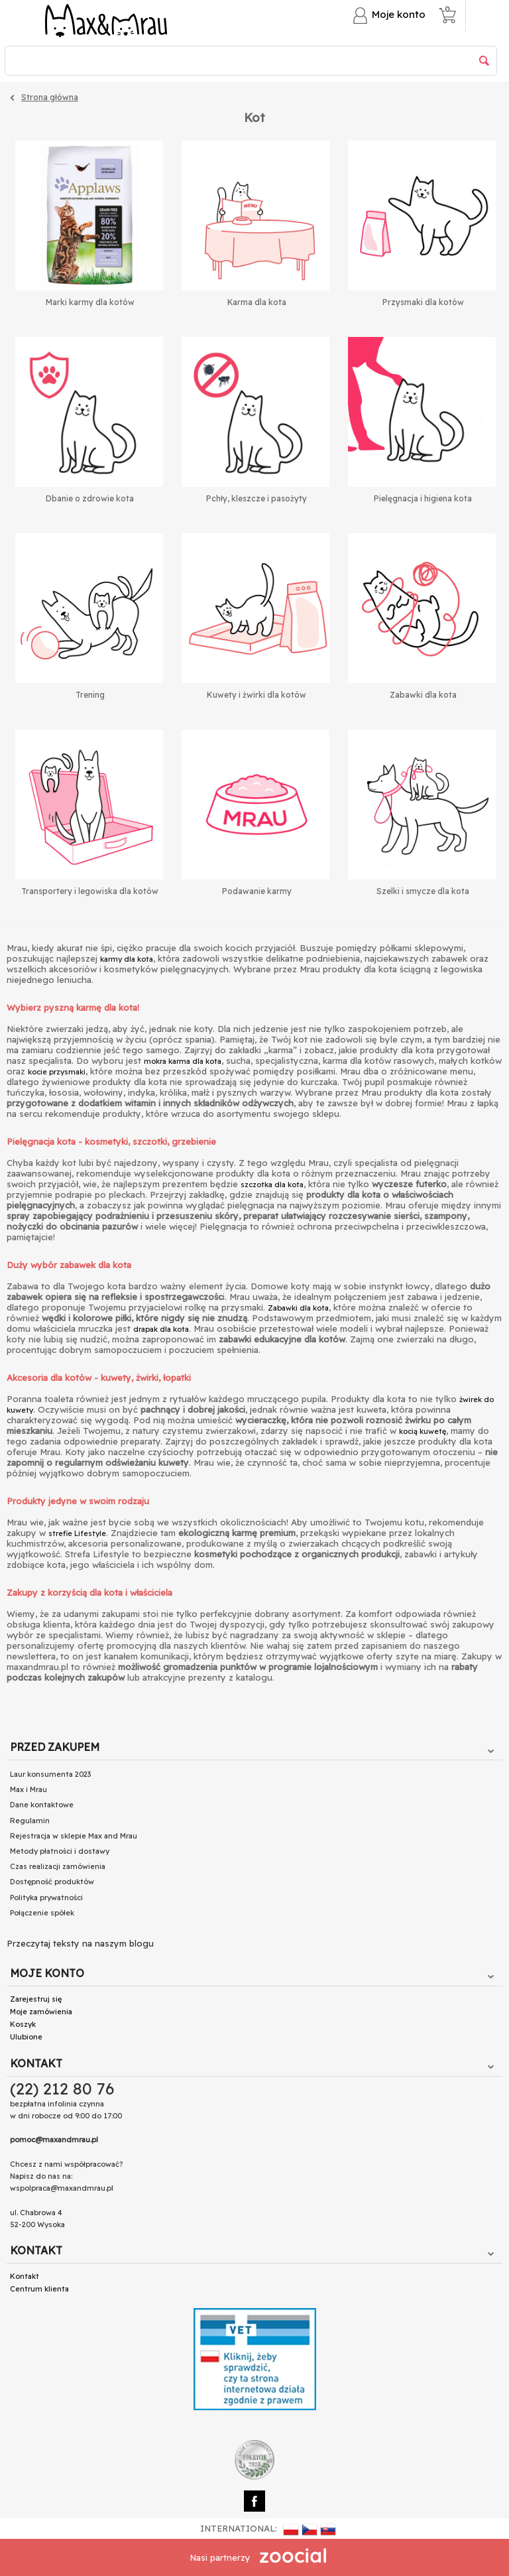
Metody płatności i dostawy (59, 1851)
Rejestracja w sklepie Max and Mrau (73, 1835)
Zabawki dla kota (298, 1308)
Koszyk (23, 2024)
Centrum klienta (39, 2288)
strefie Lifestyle (77, 1533)
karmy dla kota (126, 959)
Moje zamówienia (41, 2011)
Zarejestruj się (36, 1999)
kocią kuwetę (422, 1431)
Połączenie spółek (42, 1912)
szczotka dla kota (272, 1184)
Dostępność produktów (52, 1881)
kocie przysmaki (56, 1071)
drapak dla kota (161, 1329)
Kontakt (24, 2276)
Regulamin (30, 1820)
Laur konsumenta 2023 (50, 1774)
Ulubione (26, 2036)
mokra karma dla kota (182, 1061)
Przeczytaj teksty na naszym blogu (80, 1943)
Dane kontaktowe (42, 1804)
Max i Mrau (28, 1789)
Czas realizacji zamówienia (57, 1866)
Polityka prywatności (46, 1897)
